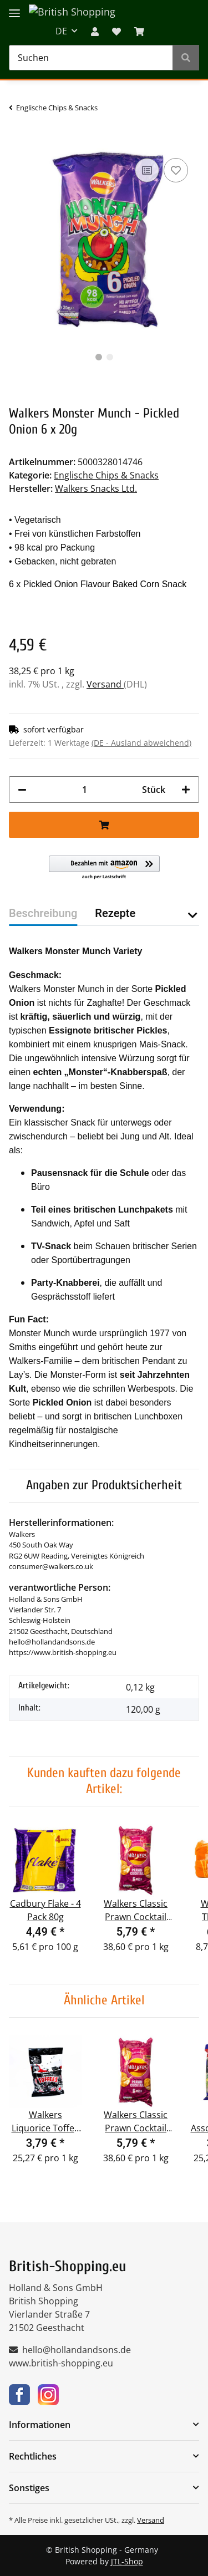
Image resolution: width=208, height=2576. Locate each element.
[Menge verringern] (22, 789)
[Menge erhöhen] (186, 789)
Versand (105, 684)
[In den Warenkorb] (18, 139)
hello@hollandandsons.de (76, 2350)
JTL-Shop (127, 2561)
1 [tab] (98, 357)
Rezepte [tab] (115, 913)
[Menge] (84, 789)
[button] (94, 31)
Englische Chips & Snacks (106, 475)
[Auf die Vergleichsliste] (147, 170)
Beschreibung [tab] (43, 913)
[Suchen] (91, 57)
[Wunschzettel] (116, 31)
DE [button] (61, 31)
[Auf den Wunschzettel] (176, 170)
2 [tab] (109, 357)
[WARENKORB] (139, 31)
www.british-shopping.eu (61, 2363)
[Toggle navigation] (14, 7)
